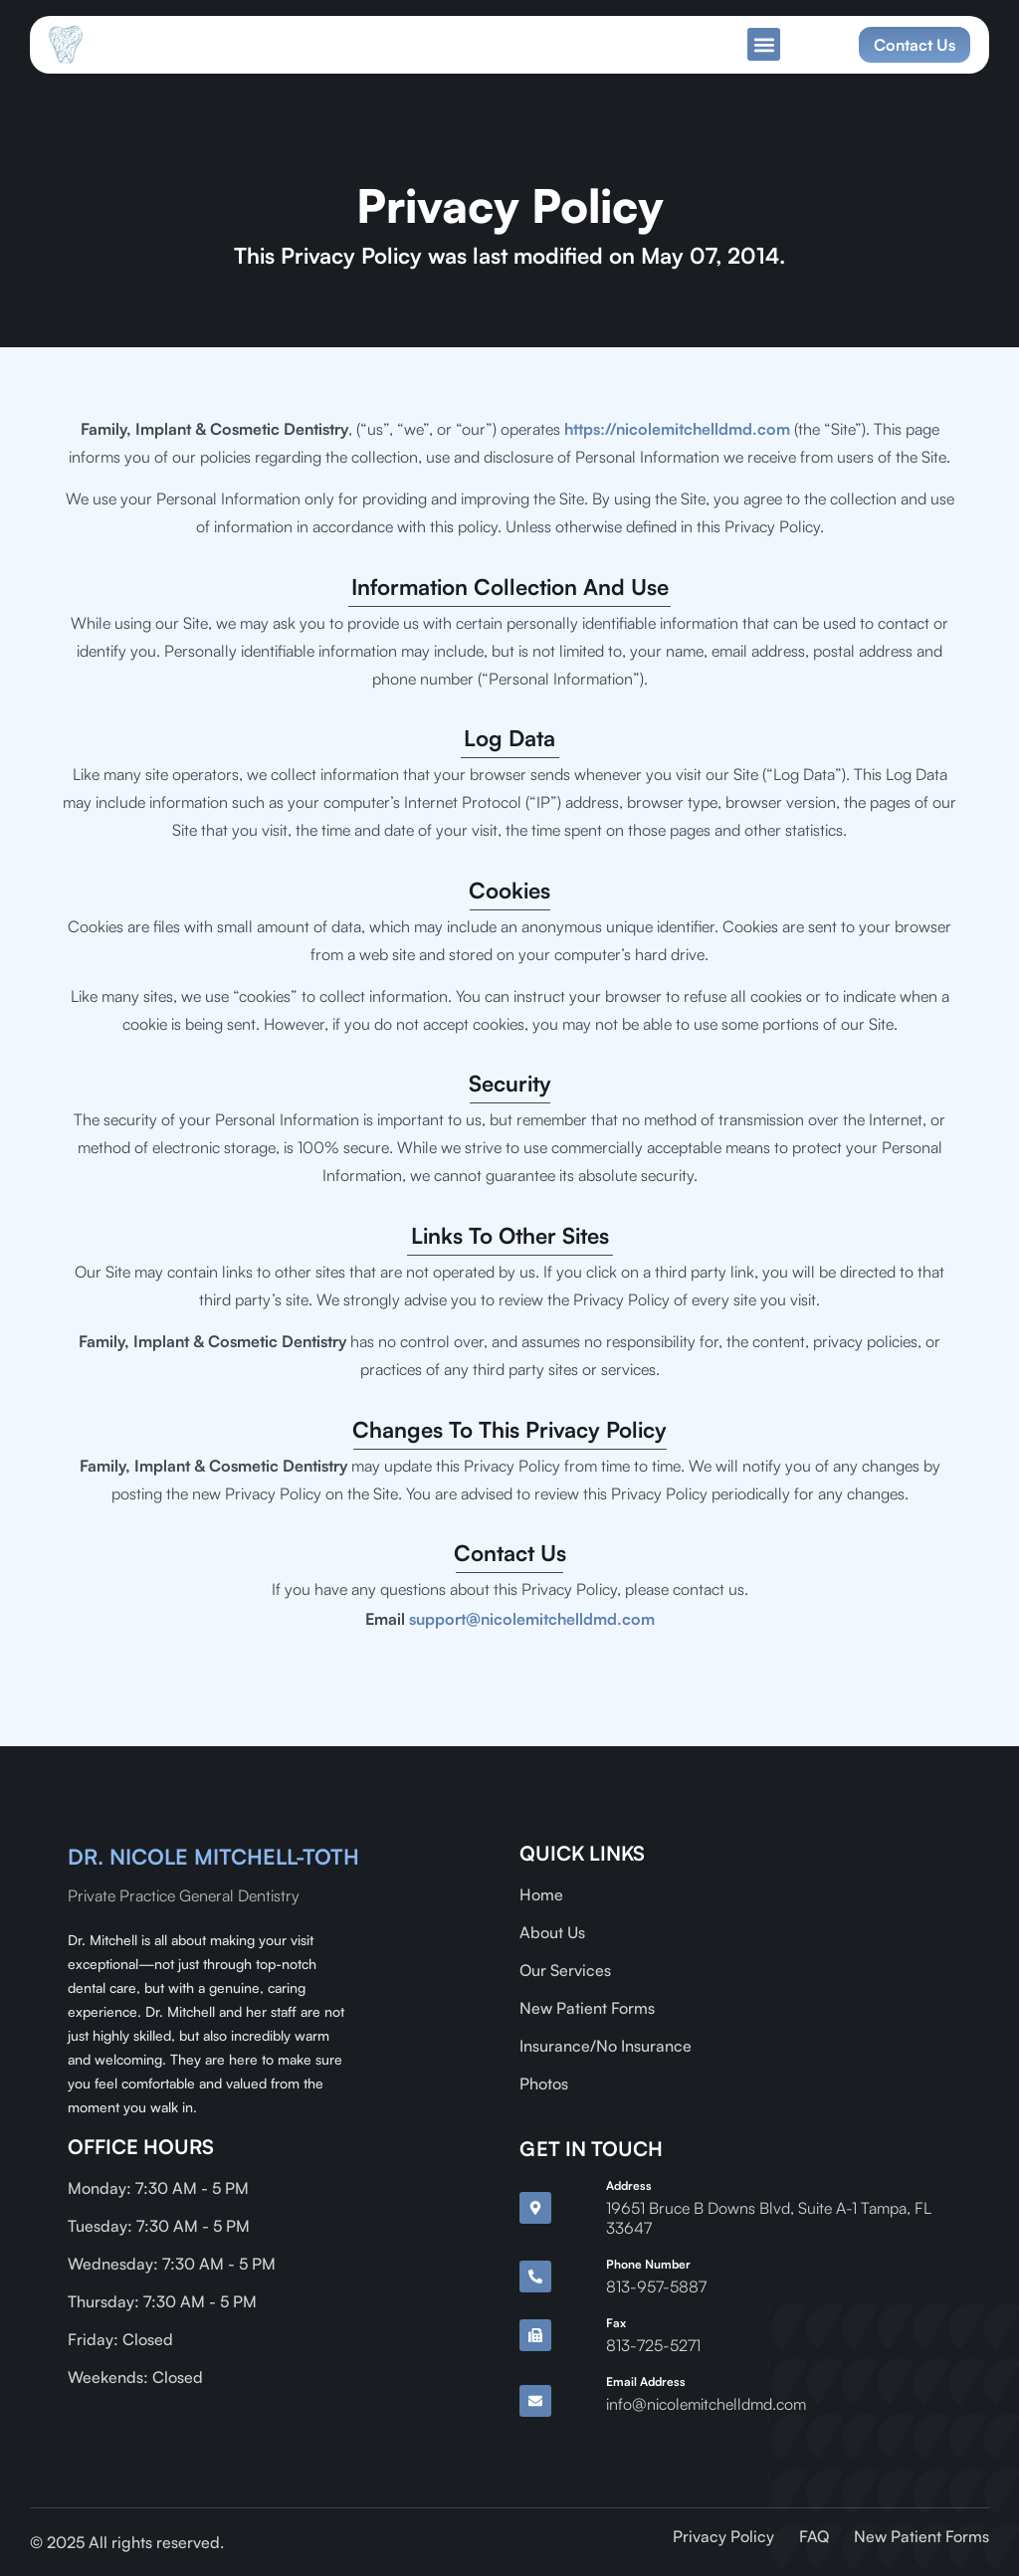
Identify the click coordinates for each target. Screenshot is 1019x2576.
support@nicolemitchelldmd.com (532, 1619)
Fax (616, 2322)
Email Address (646, 2381)
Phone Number (648, 2264)
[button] (763, 44)
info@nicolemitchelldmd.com (706, 2404)
